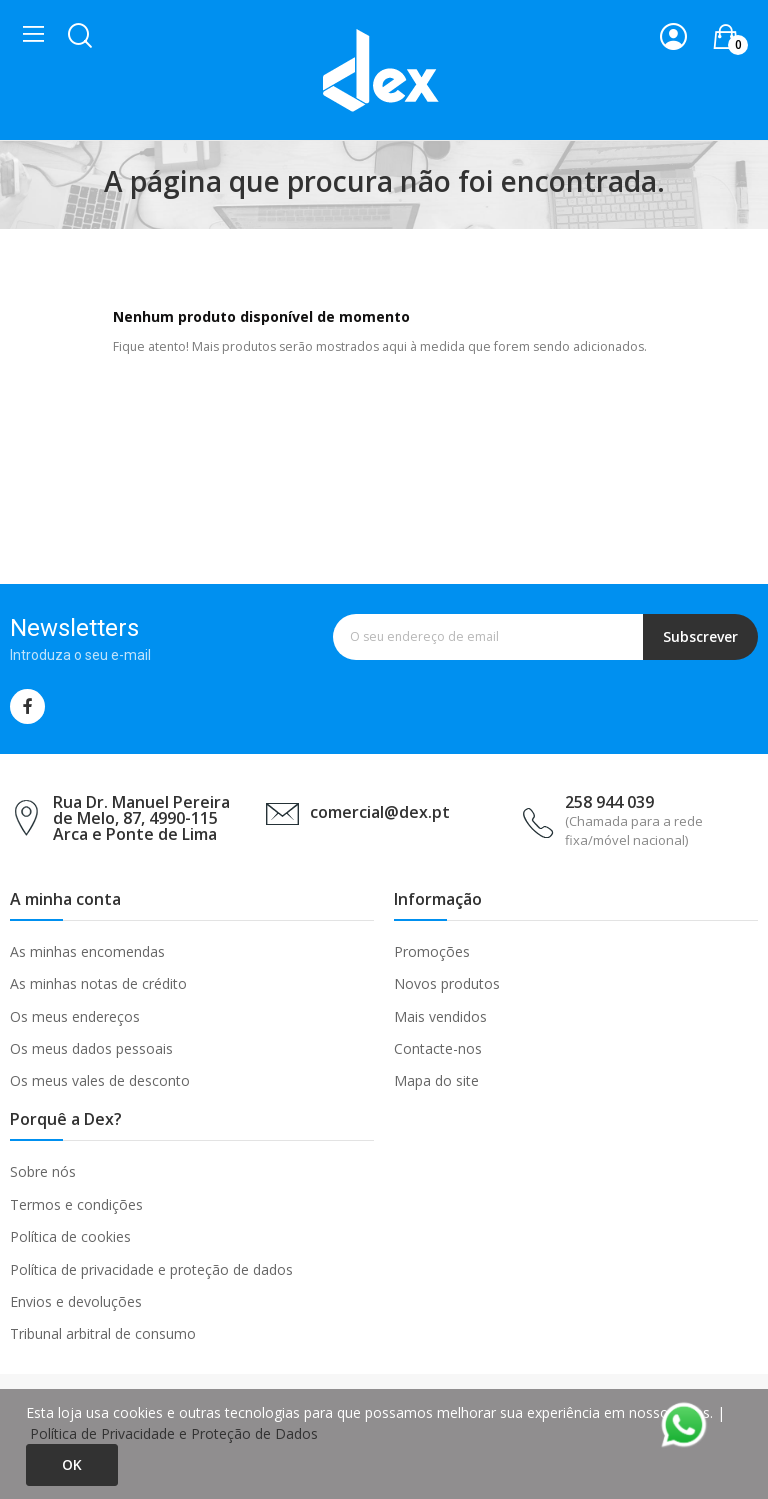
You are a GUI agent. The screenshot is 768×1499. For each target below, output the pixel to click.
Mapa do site (436, 1080)
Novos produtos (447, 983)
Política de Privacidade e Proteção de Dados (174, 1433)
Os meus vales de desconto (100, 1080)
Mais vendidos (440, 1016)
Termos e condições (76, 1204)
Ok (72, 1464)
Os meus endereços (75, 1016)
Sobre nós (43, 1171)
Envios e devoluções (76, 1301)
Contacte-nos (438, 1048)
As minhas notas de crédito (98, 983)
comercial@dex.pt (380, 812)
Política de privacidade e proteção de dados (151, 1269)
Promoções (432, 951)
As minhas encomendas (87, 951)
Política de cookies (70, 1236)
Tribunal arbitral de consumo (103, 1333)
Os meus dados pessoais (91, 1048)
